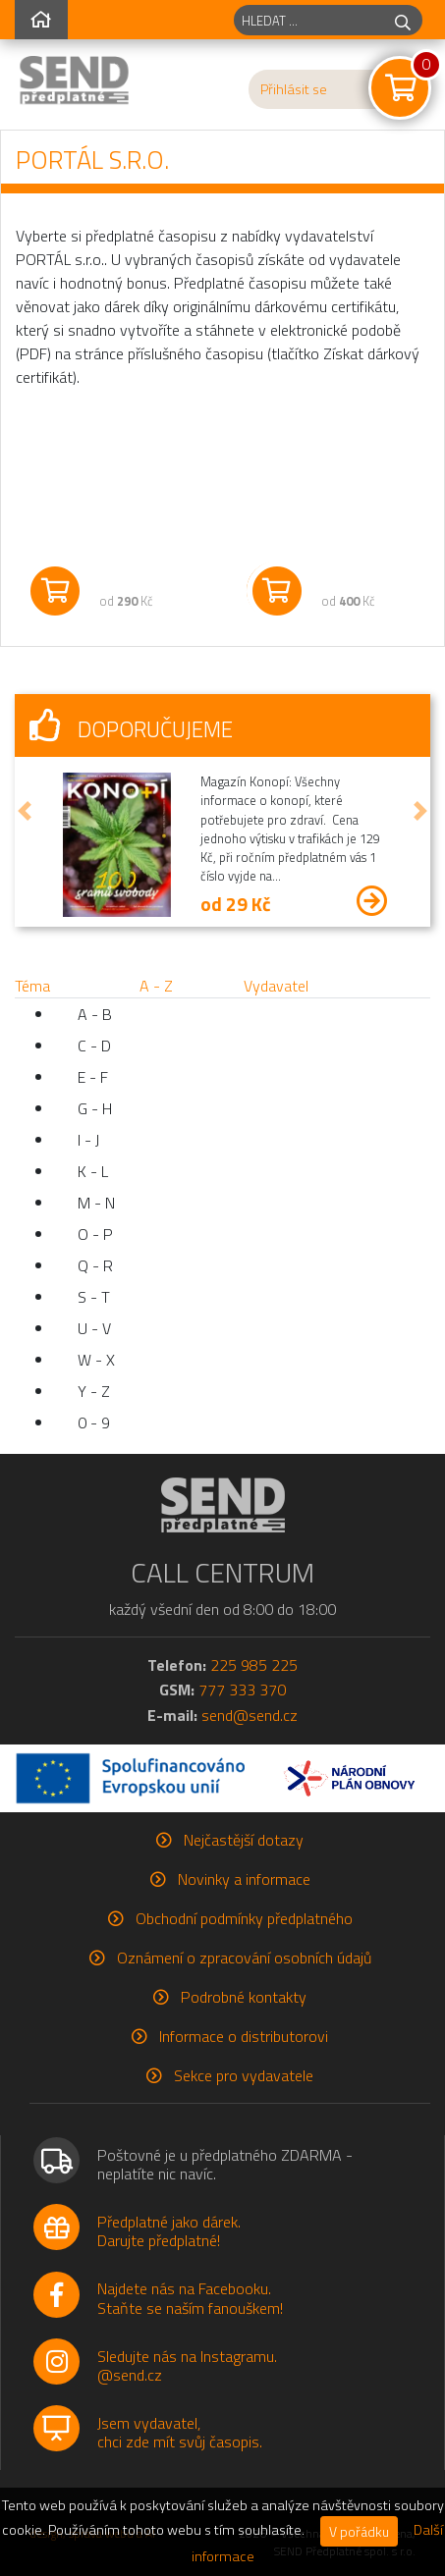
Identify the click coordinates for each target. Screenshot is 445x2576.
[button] (24, 810)
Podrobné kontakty (243, 1997)
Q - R (95, 1265)
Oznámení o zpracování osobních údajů (244, 1957)
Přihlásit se (293, 89)
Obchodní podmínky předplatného (244, 1918)
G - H (95, 1108)
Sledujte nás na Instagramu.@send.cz (187, 2365)
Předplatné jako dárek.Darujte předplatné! (169, 2231)
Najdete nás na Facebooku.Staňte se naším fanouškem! (190, 2298)
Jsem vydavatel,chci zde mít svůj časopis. (179, 2432)
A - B (95, 1014)
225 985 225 (254, 1665)
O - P (95, 1234)
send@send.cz (249, 1715)
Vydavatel (276, 985)
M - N (96, 1202)
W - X (96, 1359)
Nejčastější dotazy (244, 1840)
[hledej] (402, 20)
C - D (94, 1045)
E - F (93, 1077)
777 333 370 (242, 1689)
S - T (94, 1297)
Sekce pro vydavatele (243, 2075)
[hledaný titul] (309, 20)
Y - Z (94, 1391)
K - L (93, 1171)
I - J (88, 1140)
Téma (32, 985)
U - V (94, 1328)
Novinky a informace (244, 1879)
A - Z (156, 985)
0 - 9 (94, 1422)
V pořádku (359, 2531)
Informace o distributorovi (243, 2036)
